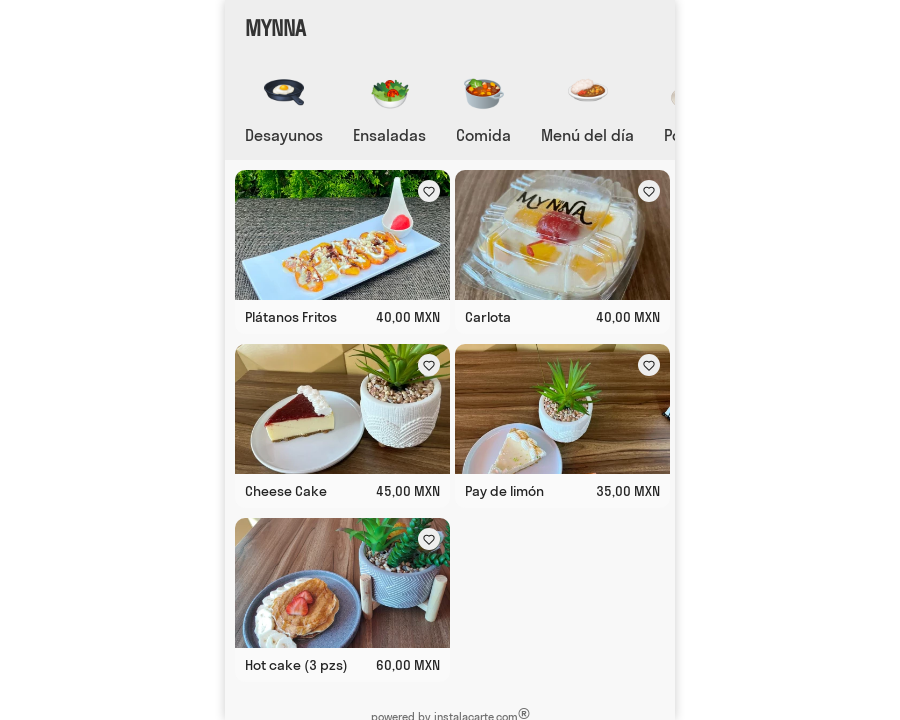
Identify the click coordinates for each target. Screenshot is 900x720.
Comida (483, 135)
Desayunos (284, 135)
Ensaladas (389, 135)
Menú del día (587, 135)
